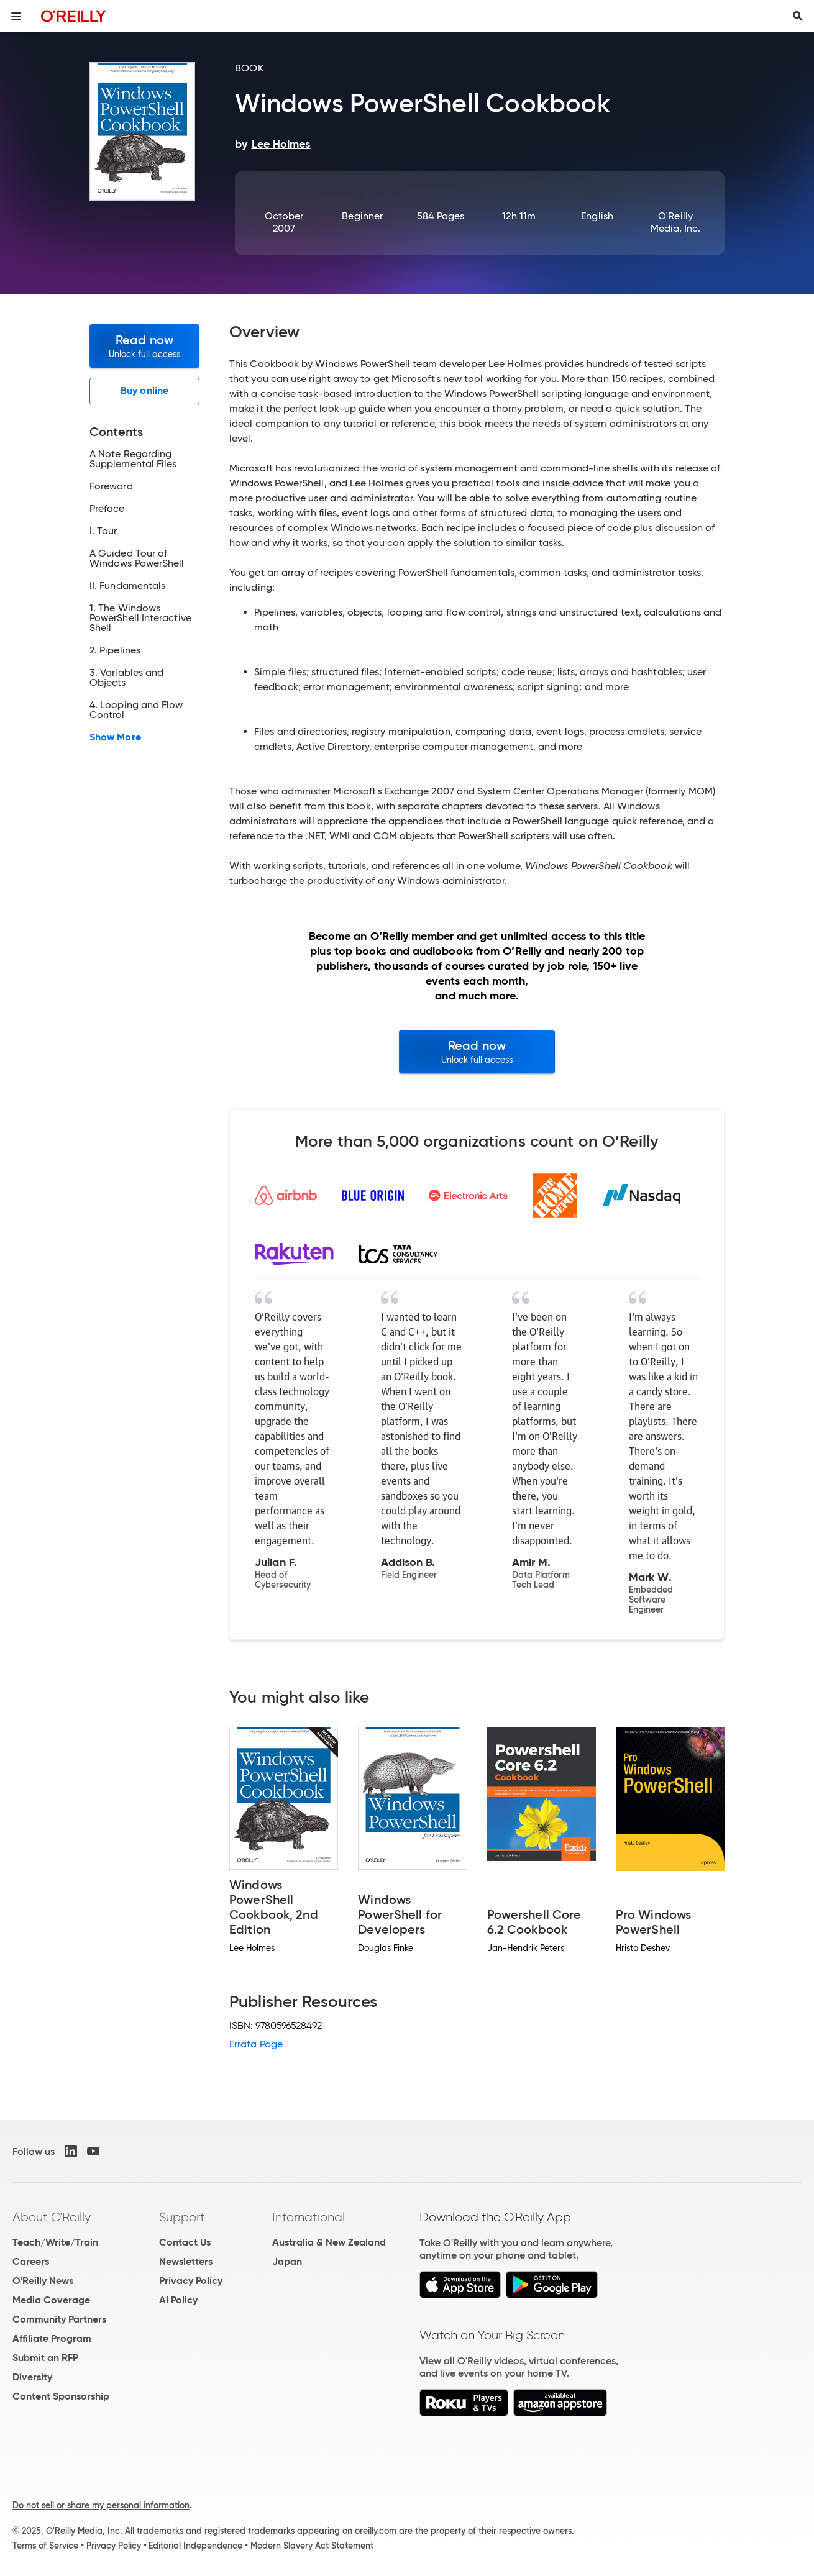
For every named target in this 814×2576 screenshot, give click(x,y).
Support (182, 2217)
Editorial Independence (195, 2545)
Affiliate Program (51, 2338)
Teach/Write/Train (55, 2242)
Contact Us (185, 2242)
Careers (30, 2261)
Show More (115, 737)
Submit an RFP (45, 2357)
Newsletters (186, 2261)
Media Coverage (51, 2299)
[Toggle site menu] (16, 16)
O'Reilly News (42, 2280)
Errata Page (256, 2044)
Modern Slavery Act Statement (311, 2545)
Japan (287, 2261)
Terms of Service (45, 2545)
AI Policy (178, 2299)
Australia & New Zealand (329, 2242)
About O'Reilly (51, 2217)
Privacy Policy (190, 2280)
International (308, 2217)
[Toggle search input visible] (798, 16)
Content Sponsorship (60, 2396)
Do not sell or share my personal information (101, 2505)
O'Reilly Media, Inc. (676, 222)
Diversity (32, 2376)
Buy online (144, 390)
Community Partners (59, 2319)
